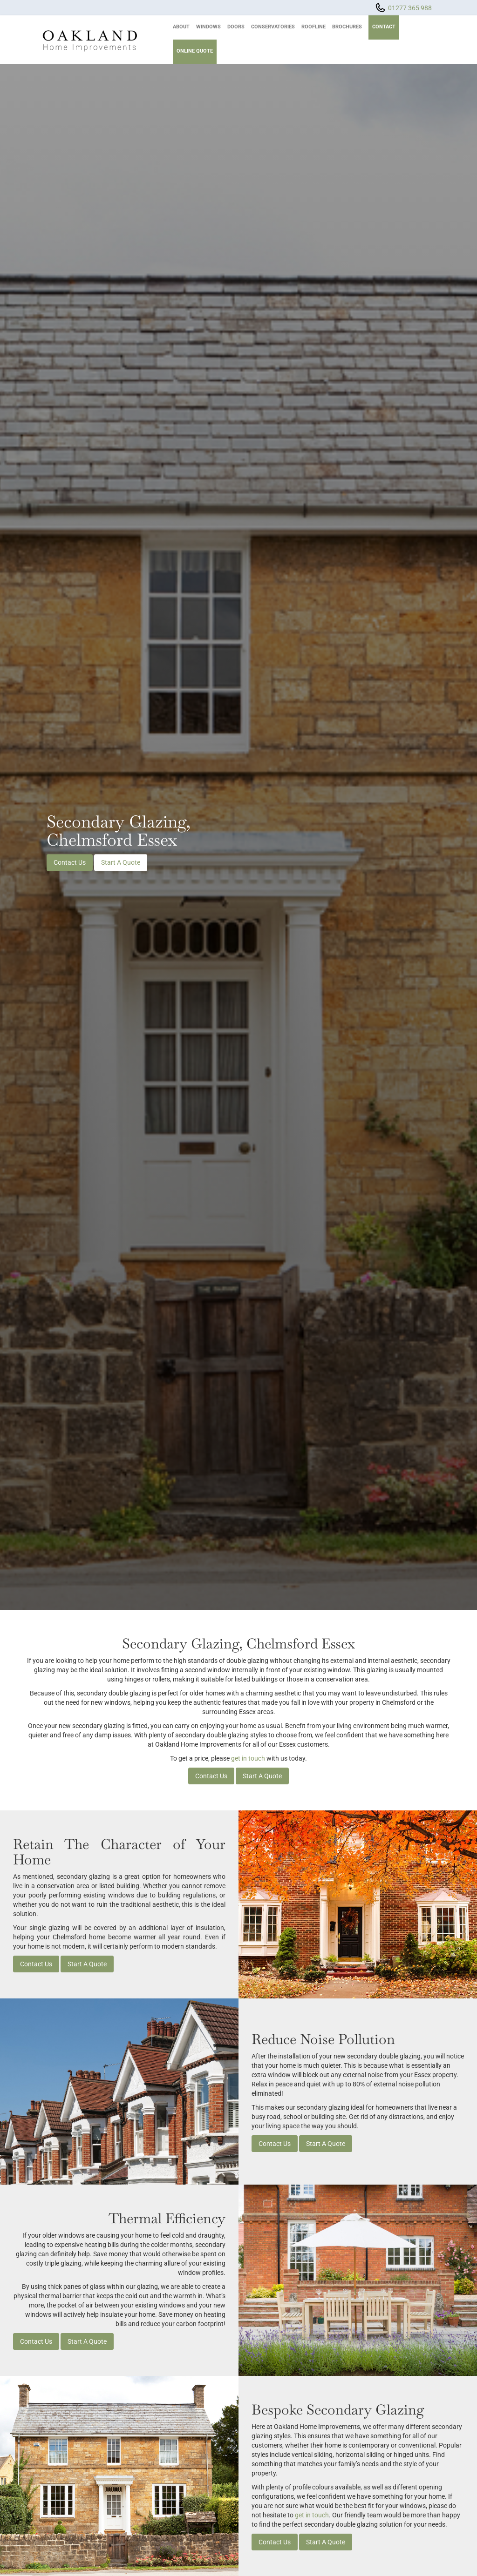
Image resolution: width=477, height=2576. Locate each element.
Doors (236, 27)
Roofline (313, 27)
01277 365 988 (410, 8)
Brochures (347, 27)
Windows (208, 27)
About (181, 27)
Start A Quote (120, 862)
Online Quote (195, 51)
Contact (383, 27)
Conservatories (273, 27)
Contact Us (70, 862)
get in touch (248, 1758)
